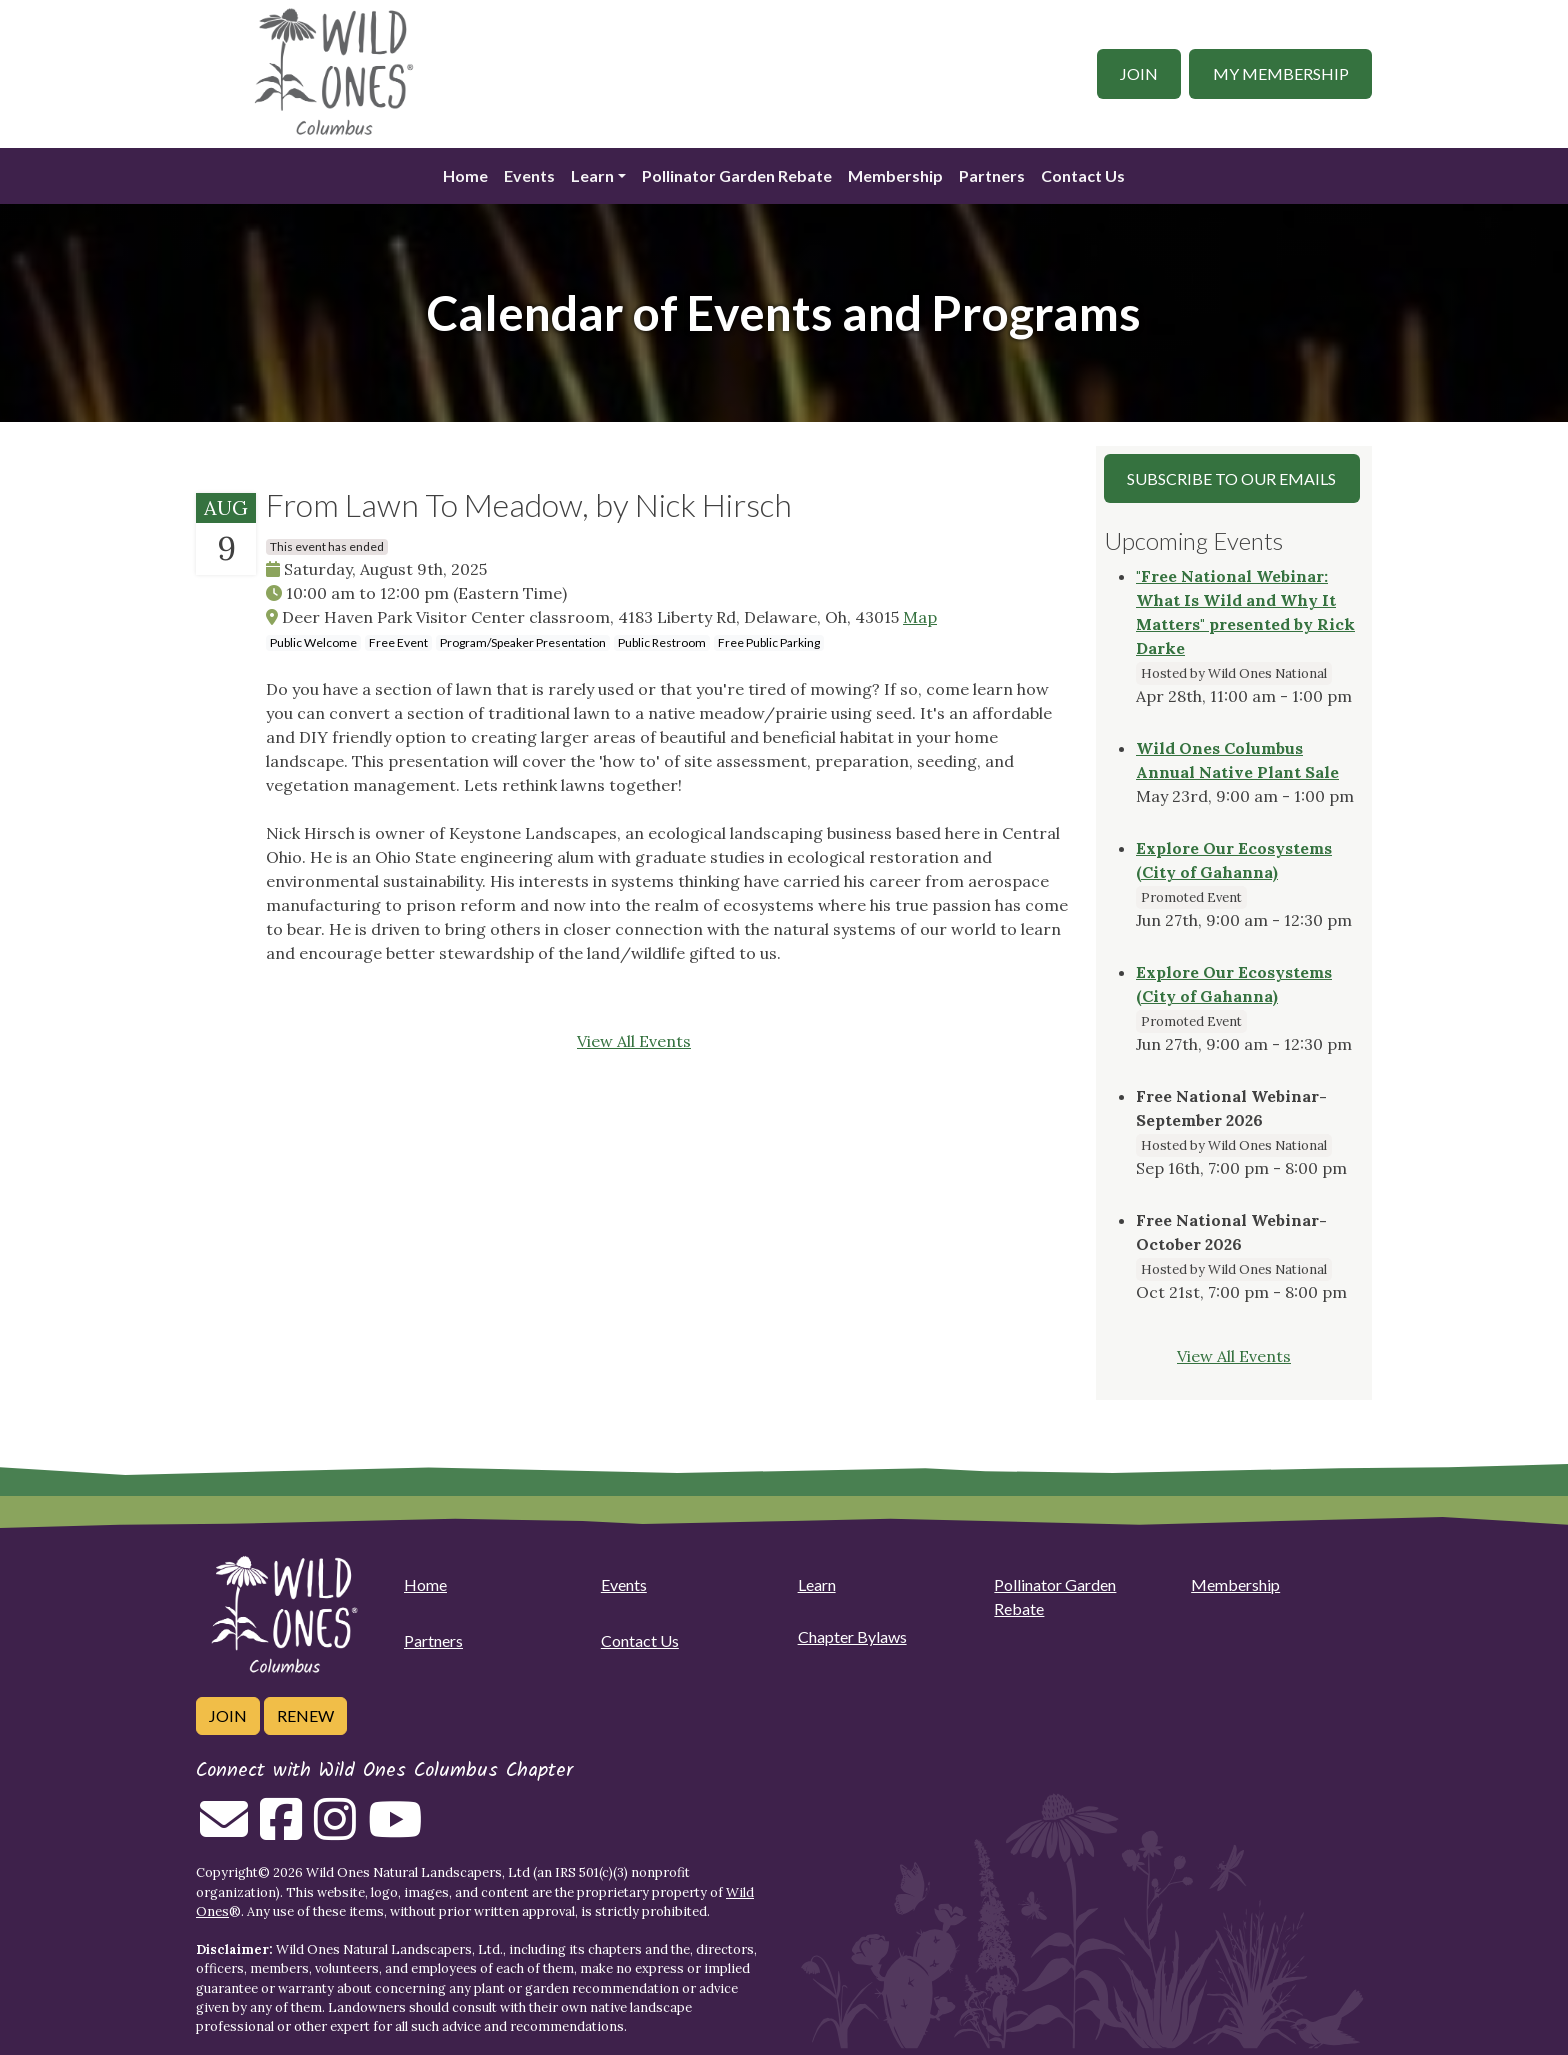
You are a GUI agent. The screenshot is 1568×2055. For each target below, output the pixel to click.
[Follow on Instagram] (335, 1831)
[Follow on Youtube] (395, 1831)
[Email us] (224, 1831)
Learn (592, 175)
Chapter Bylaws (852, 1636)
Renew (305, 1715)
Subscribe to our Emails (1231, 478)
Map (920, 617)
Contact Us (1083, 175)
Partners (992, 175)
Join (1139, 73)
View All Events (634, 1041)
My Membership (1281, 73)
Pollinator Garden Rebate (737, 175)
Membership (895, 175)
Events (529, 175)
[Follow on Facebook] (281, 1831)
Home (465, 175)
